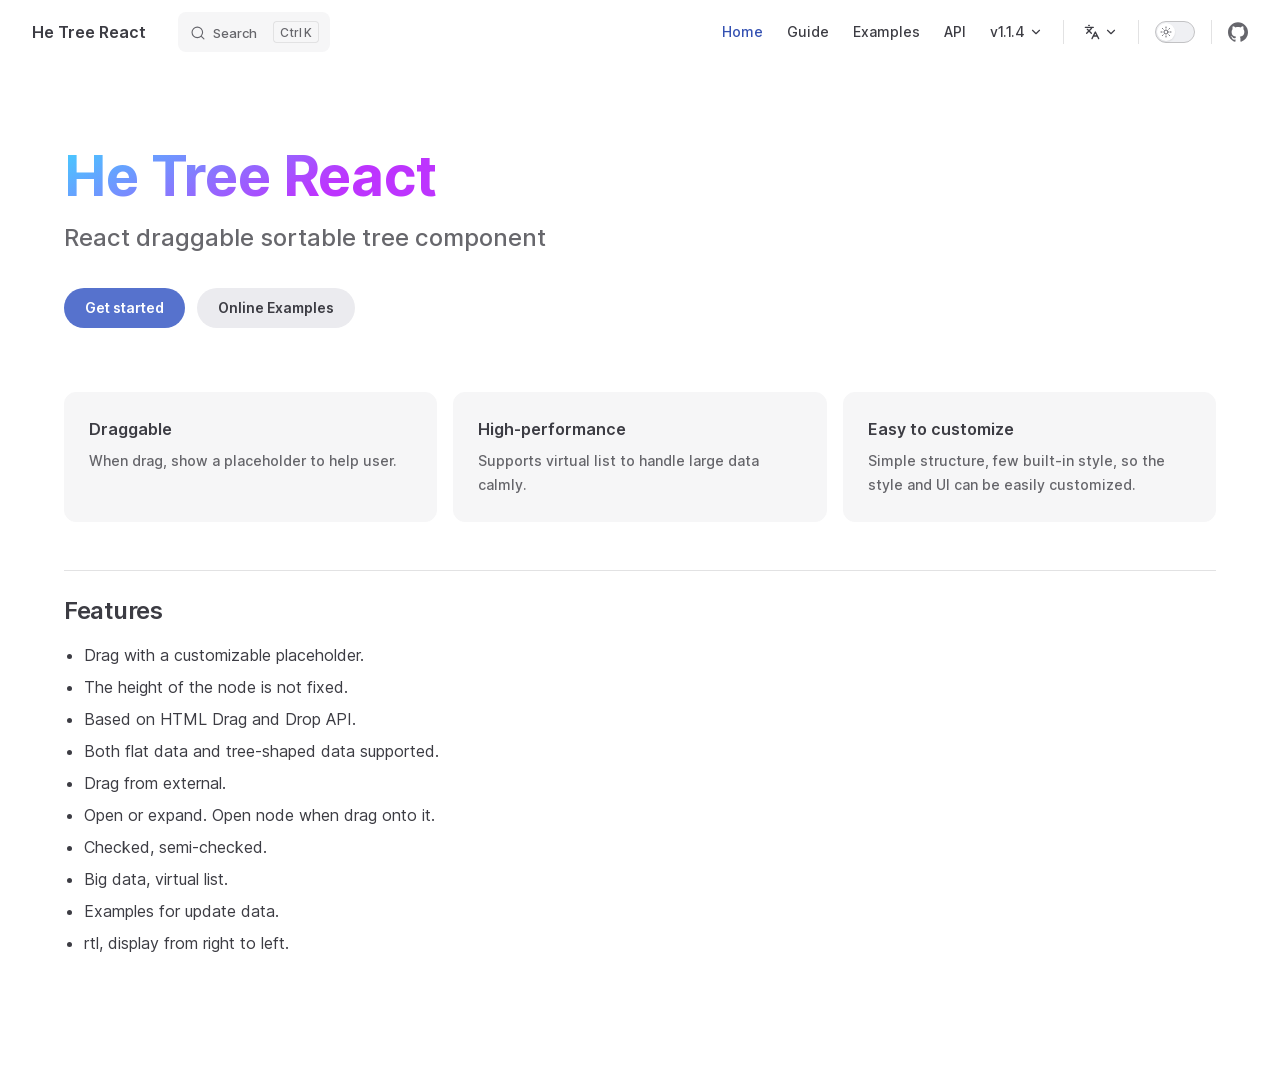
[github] (1238, 32)
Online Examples (276, 307)
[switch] (1175, 32)
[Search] (254, 32)
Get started (124, 307)
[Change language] (1101, 32)
